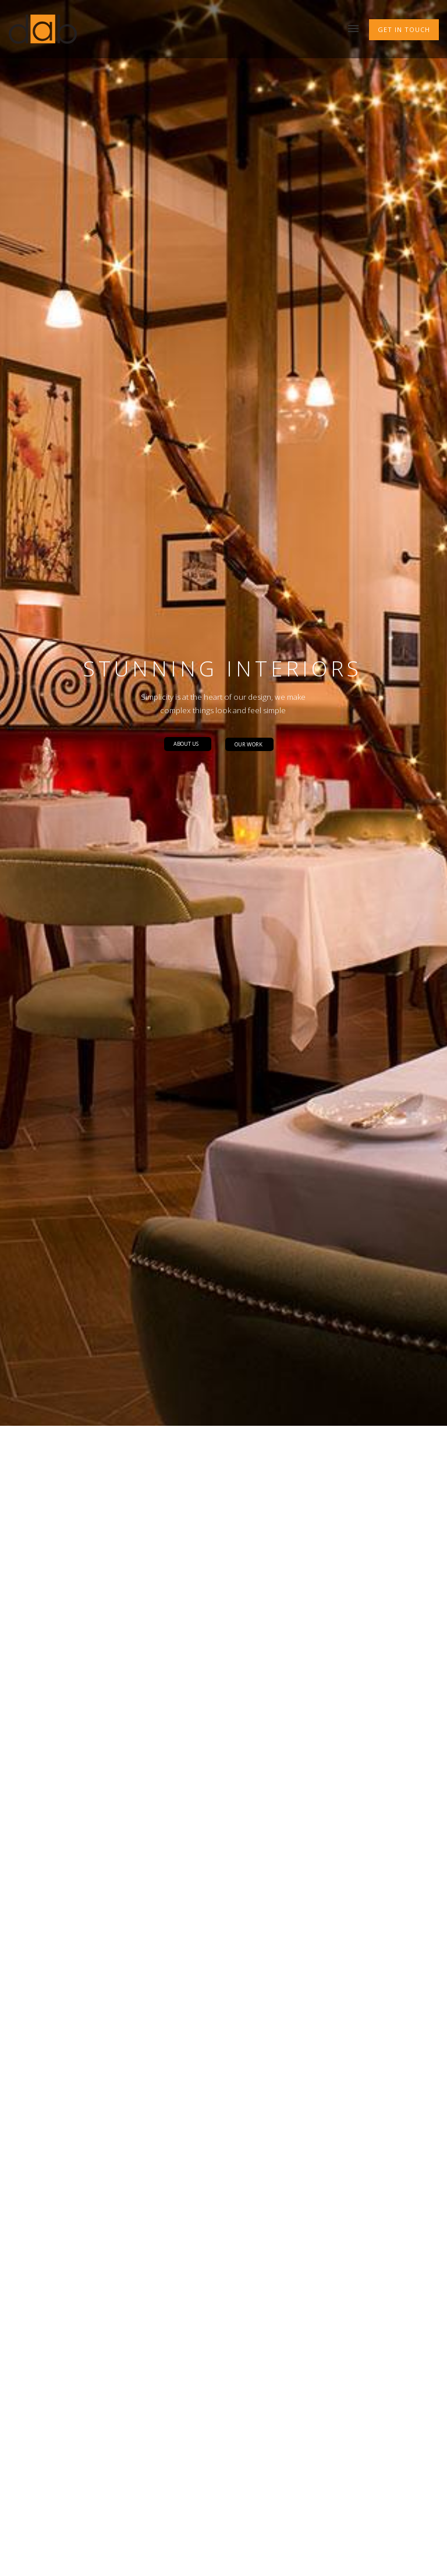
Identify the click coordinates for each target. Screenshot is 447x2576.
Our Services (58, 2170)
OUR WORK (248, 241)
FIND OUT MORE (61, 1775)
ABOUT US (185, 241)
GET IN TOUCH (404, 29)
